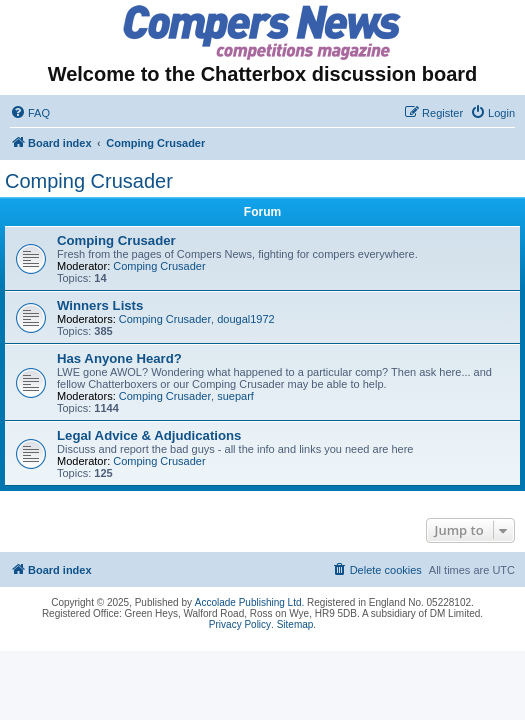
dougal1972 (246, 319)
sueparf (235, 396)
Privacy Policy (240, 624)
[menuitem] (30, 113)
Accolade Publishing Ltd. (250, 602)
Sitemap (295, 624)
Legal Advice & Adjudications (149, 435)
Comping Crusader (89, 181)
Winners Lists (100, 305)
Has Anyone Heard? (119, 358)
